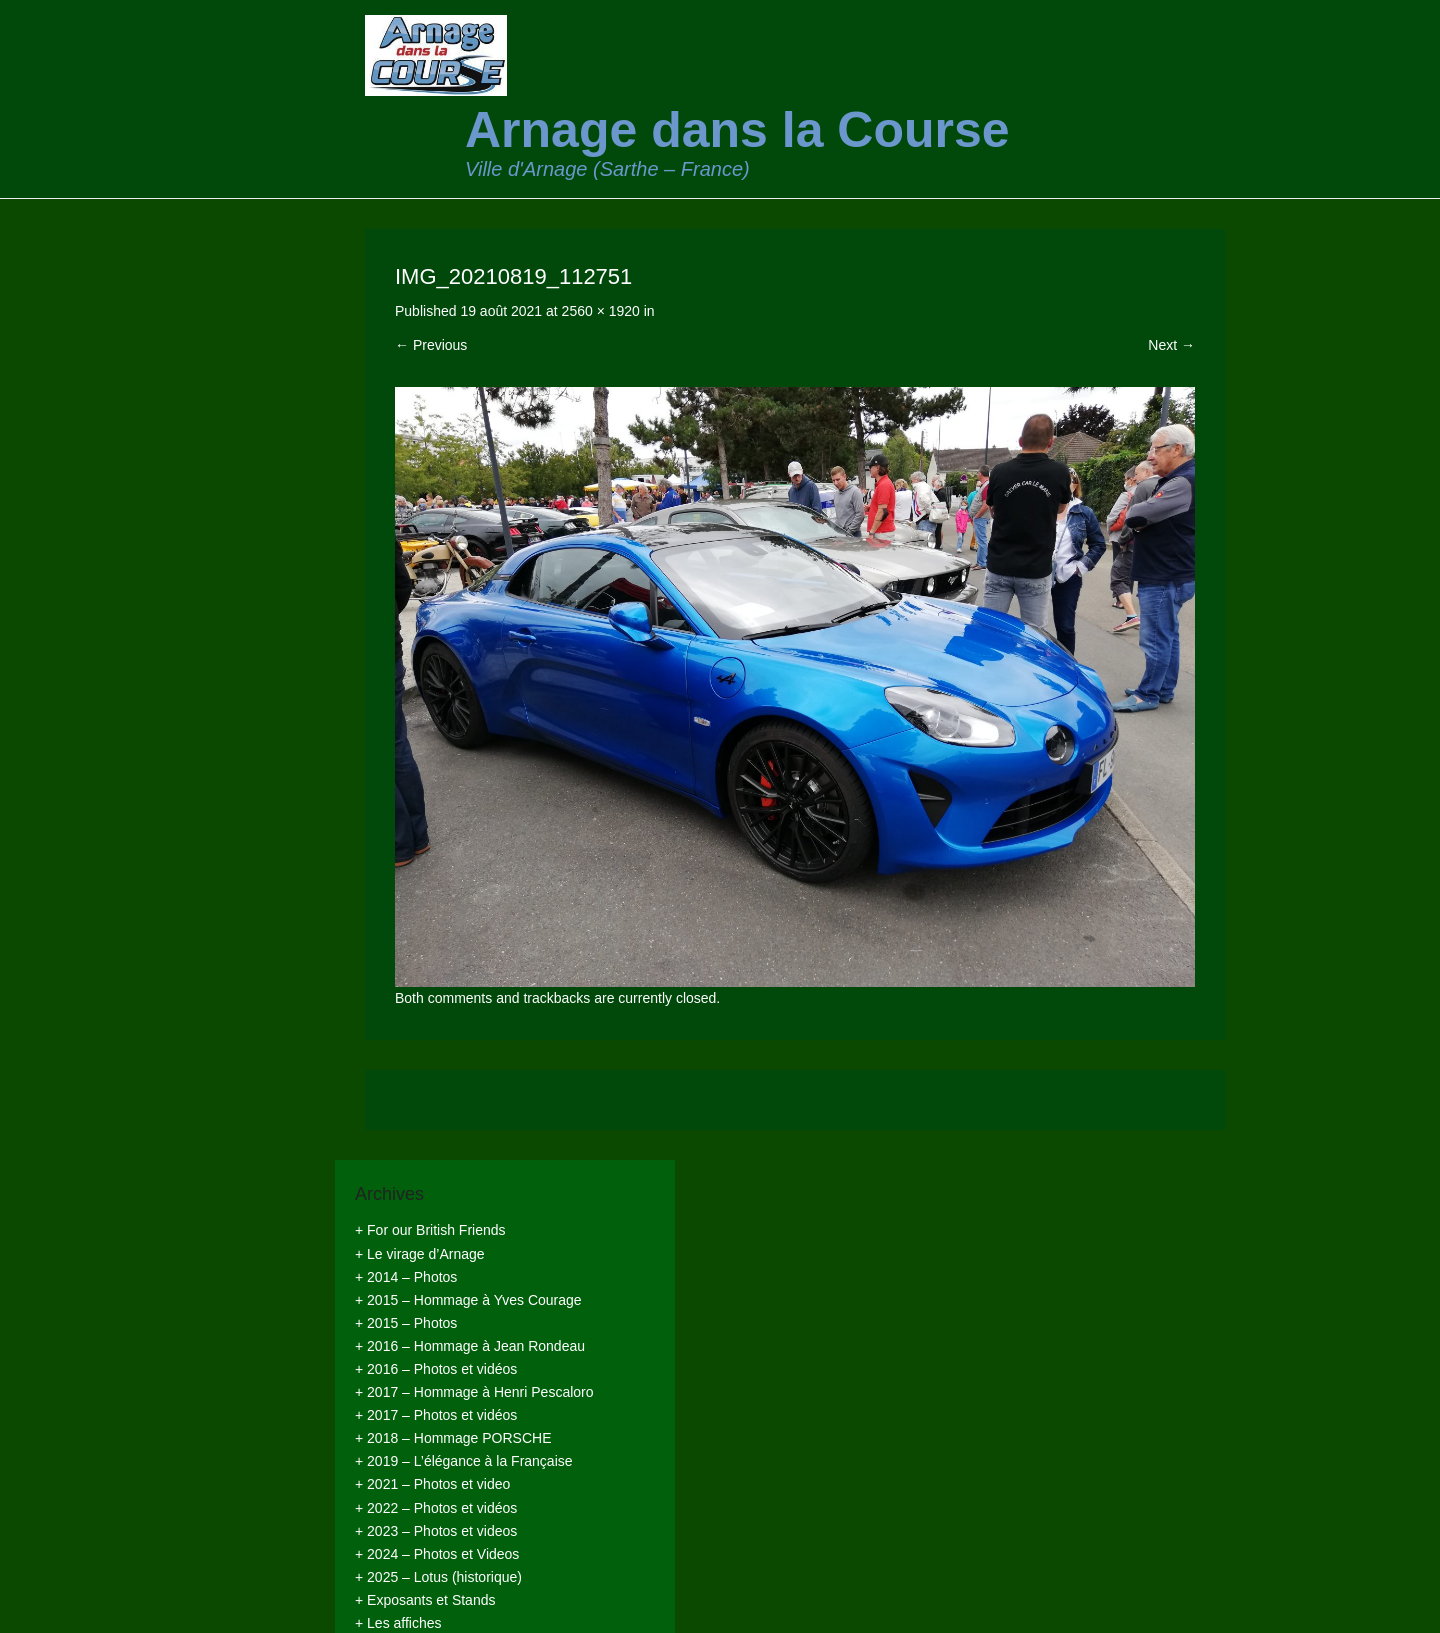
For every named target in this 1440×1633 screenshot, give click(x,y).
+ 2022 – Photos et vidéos (436, 1508)
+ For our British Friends (430, 1230)
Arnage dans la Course (737, 130)
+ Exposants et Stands (425, 1600)
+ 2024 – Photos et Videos (437, 1554)
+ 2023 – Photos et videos (436, 1531)
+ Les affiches (398, 1623)
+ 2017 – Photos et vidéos (436, 1415)
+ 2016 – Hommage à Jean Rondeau (470, 1346)
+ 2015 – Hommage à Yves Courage (468, 1300)
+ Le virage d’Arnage (420, 1254)
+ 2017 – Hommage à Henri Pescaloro (474, 1392)
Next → (1171, 345)
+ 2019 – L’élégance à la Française (464, 1461)
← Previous (431, 345)
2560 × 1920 (601, 311)
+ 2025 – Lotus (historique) (438, 1577)
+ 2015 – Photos (406, 1323)
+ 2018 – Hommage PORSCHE (453, 1438)
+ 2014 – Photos (406, 1277)
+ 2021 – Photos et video (432, 1484)
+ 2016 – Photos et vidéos (436, 1369)
